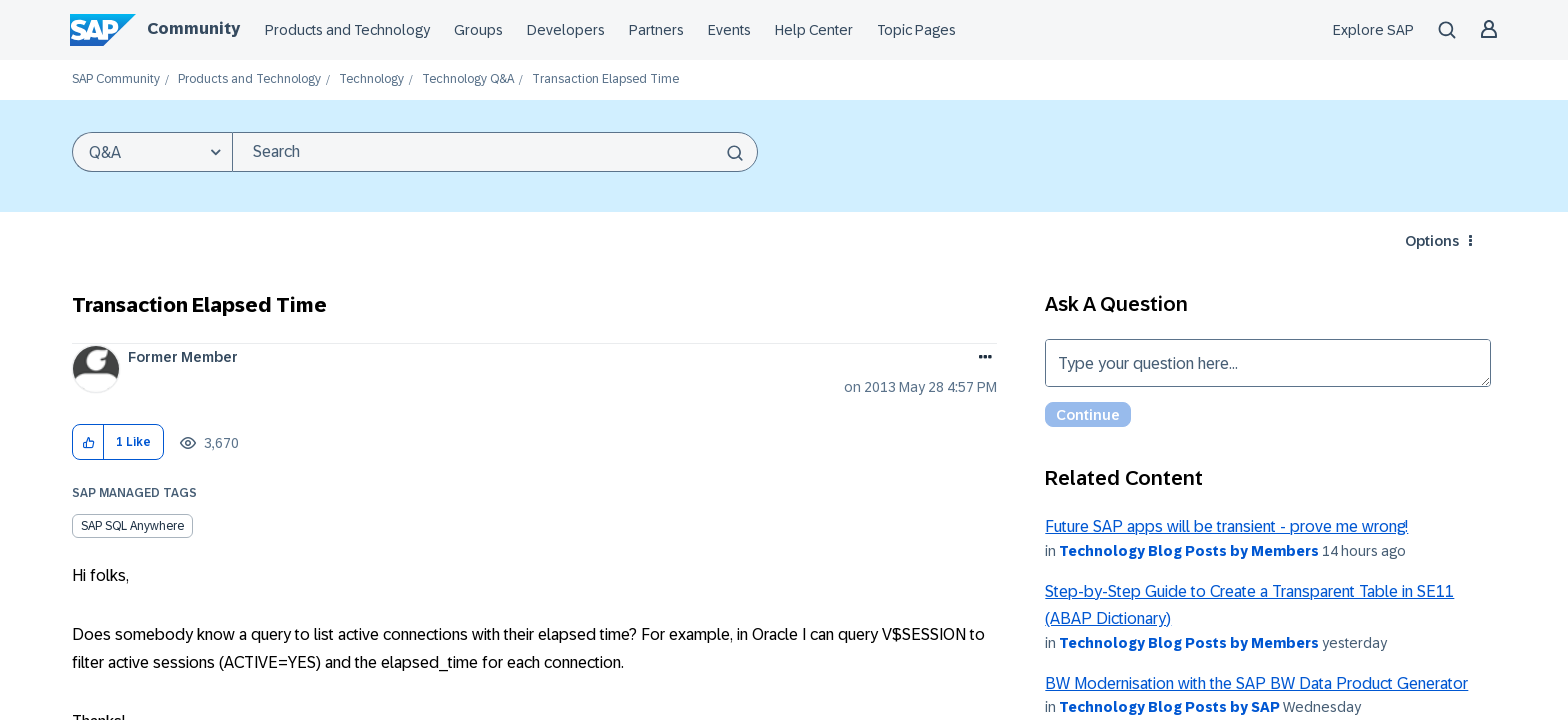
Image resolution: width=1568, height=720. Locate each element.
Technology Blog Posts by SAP (1169, 707)
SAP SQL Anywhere (132, 526)
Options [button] (1432, 241)
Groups (478, 30)
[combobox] (495, 152)
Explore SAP (1373, 30)
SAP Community (116, 79)
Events (729, 30)
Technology (371, 79)
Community (193, 28)
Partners (656, 30)
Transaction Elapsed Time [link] (605, 79)
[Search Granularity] (152, 152)
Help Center (814, 30)
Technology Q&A (468, 79)
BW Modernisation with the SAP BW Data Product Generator (1256, 683)
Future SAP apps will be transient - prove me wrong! (1226, 526)
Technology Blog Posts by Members (1189, 551)
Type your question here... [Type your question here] (1268, 363)
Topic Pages (916, 30)
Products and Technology (347, 30)
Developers (566, 30)
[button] (88, 442)
